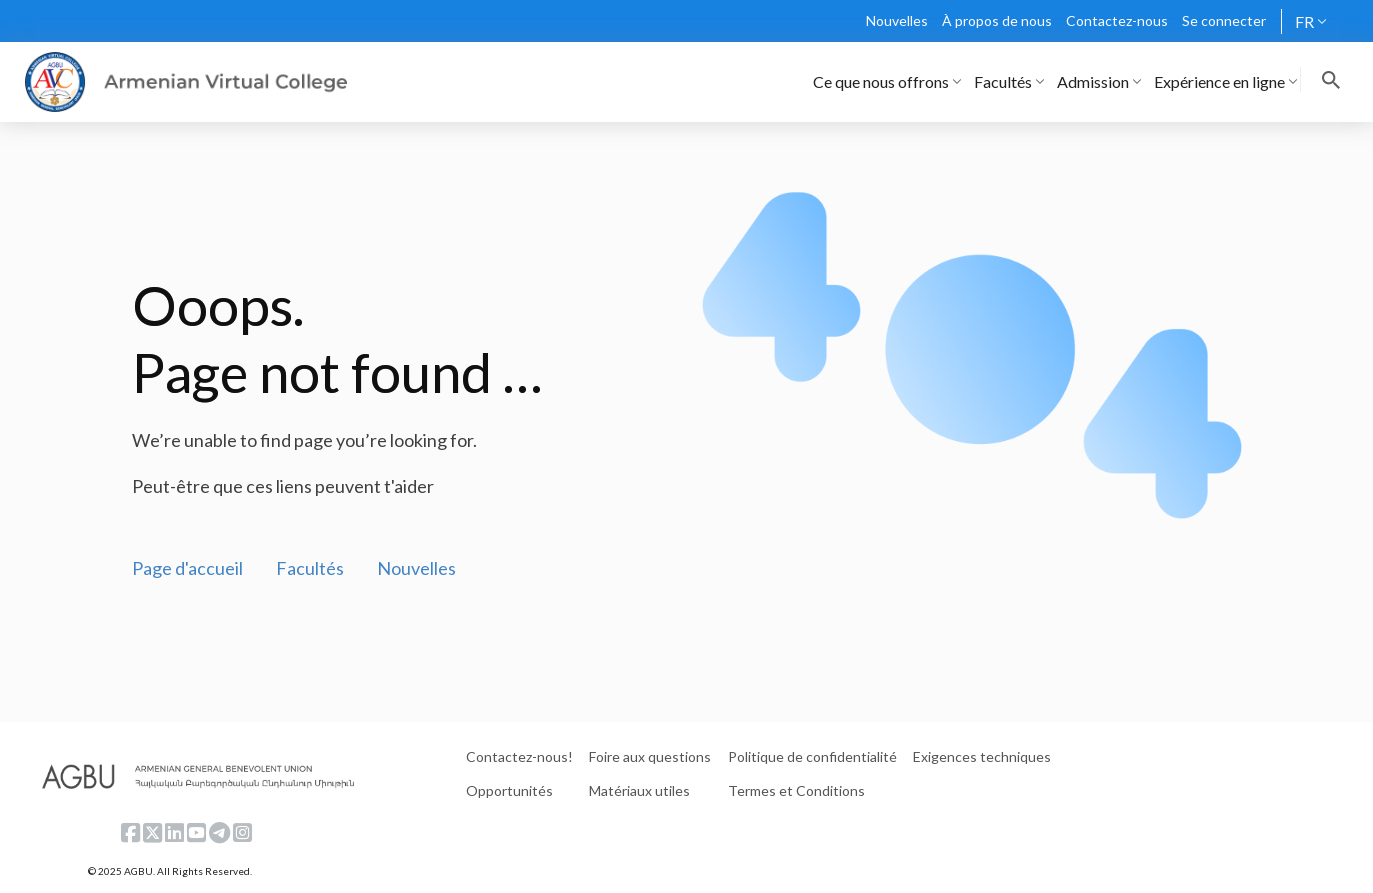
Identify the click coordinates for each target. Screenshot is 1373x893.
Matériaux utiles (639, 790)
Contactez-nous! (519, 756)
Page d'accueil (187, 568)
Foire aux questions (650, 756)
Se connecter (1224, 20)
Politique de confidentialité (812, 756)
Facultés (310, 568)
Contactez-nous (1117, 20)
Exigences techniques (982, 756)
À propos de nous (997, 20)
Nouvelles (897, 20)
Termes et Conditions (796, 790)
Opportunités (509, 790)
